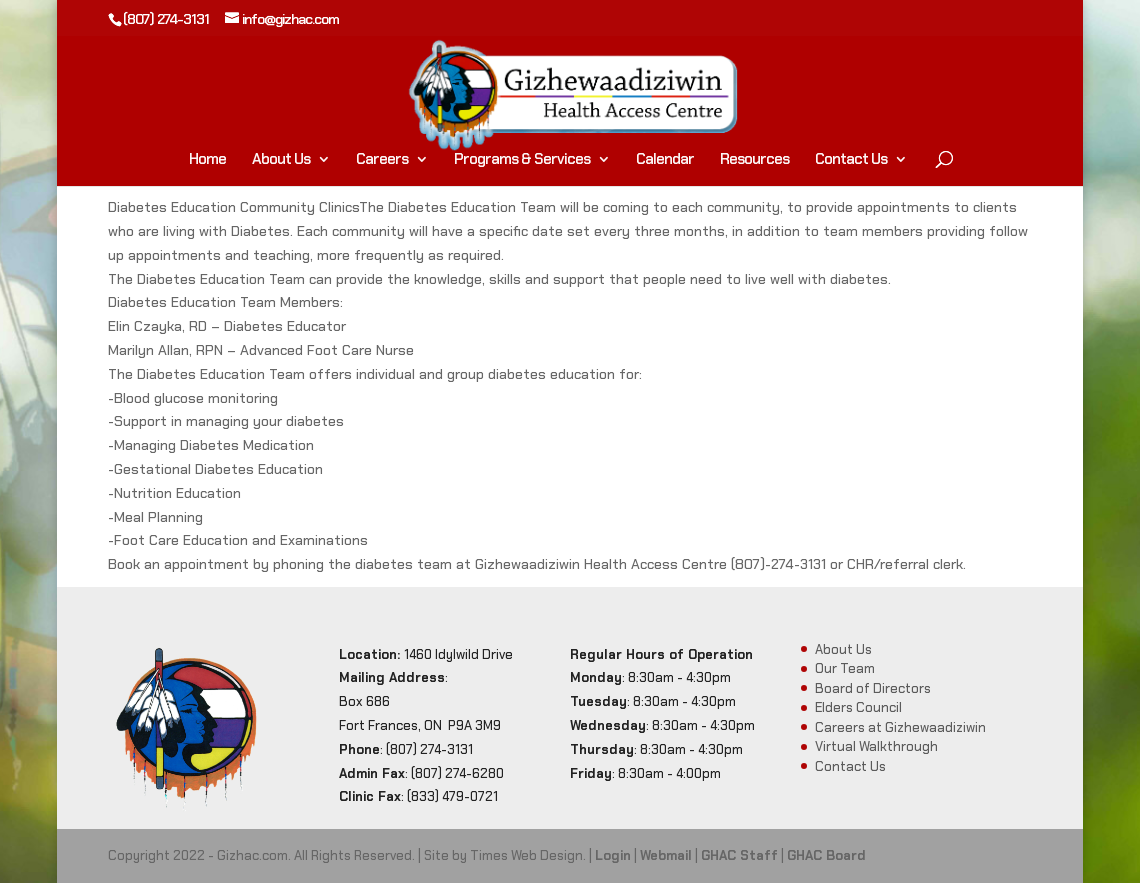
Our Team (845, 668)
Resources (754, 160)
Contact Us (851, 160)
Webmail (666, 855)
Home (207, 160)
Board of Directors (873, 688)
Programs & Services (522, 160)
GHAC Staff (739, 855)
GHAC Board (826, 855)
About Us (281, 160)
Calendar (665, 160)
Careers (382, 160)
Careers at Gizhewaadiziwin (900, 727)
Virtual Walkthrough (876, 746)
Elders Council (858, 707)
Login (613, 855)
